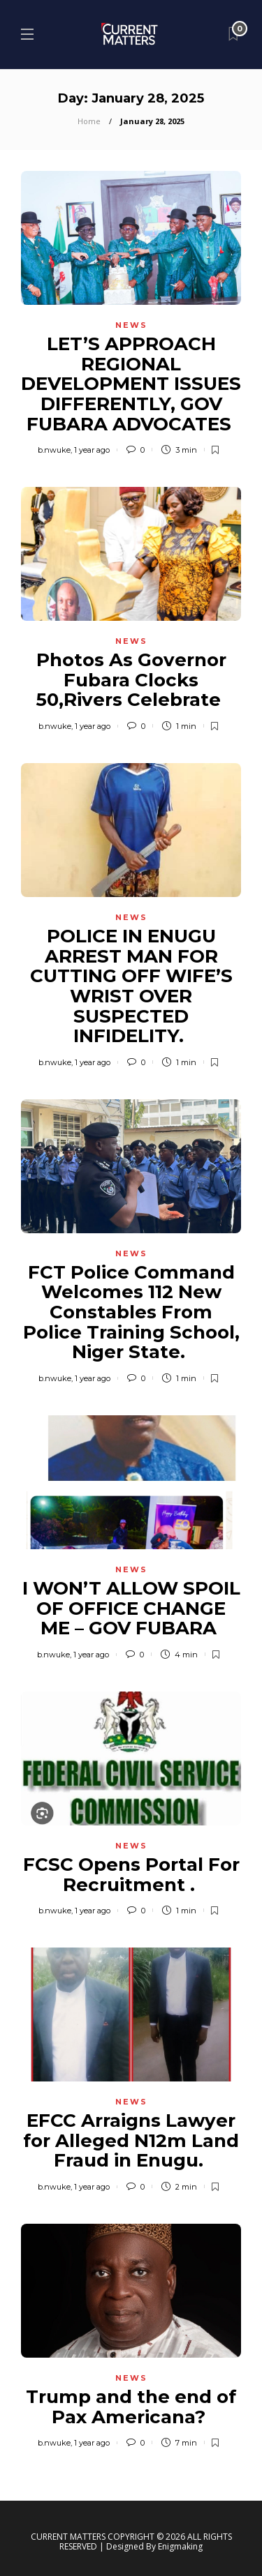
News (131, 325)
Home (89, 121)
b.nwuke (54, 450)
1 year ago (92, 450)
